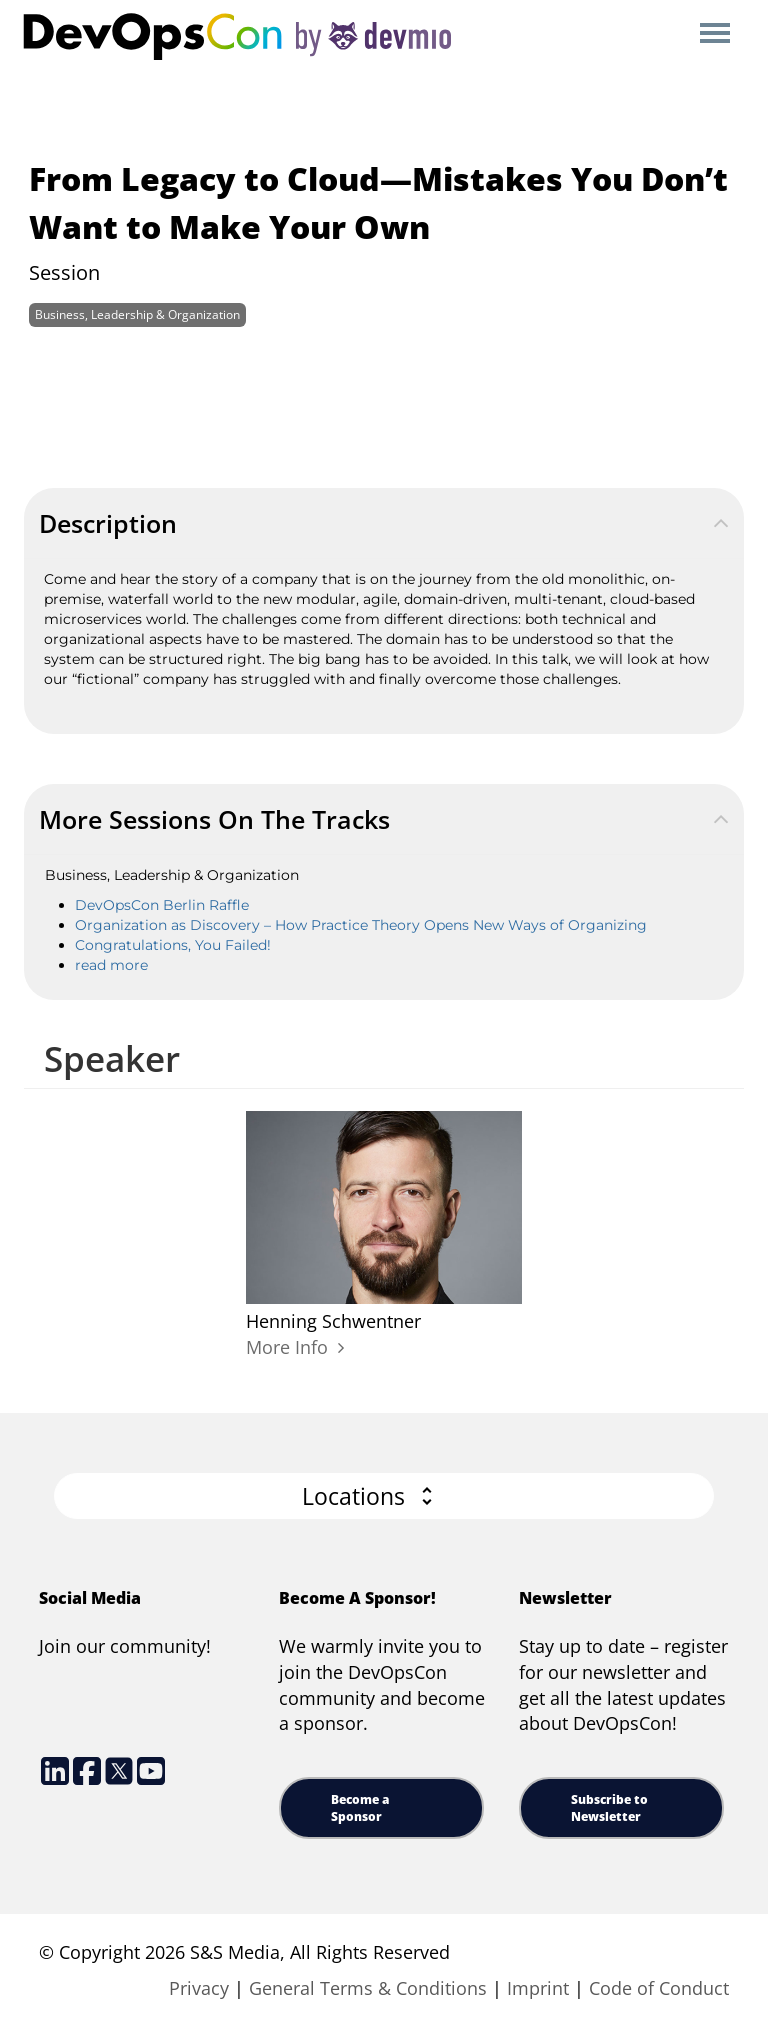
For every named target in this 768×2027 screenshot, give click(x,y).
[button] (384, 1496)
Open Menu (714, 34)
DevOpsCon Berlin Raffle (162, 905)
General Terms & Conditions (368, 1988)
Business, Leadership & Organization (137, 314)
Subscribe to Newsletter (609, 1808)
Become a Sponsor (360, 1808)
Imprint (538, 1988)
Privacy (199, 1988)
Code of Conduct (659, 1988)
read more (111, 965)
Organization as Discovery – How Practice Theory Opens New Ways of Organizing (361, 925)
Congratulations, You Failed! (173, 945)
